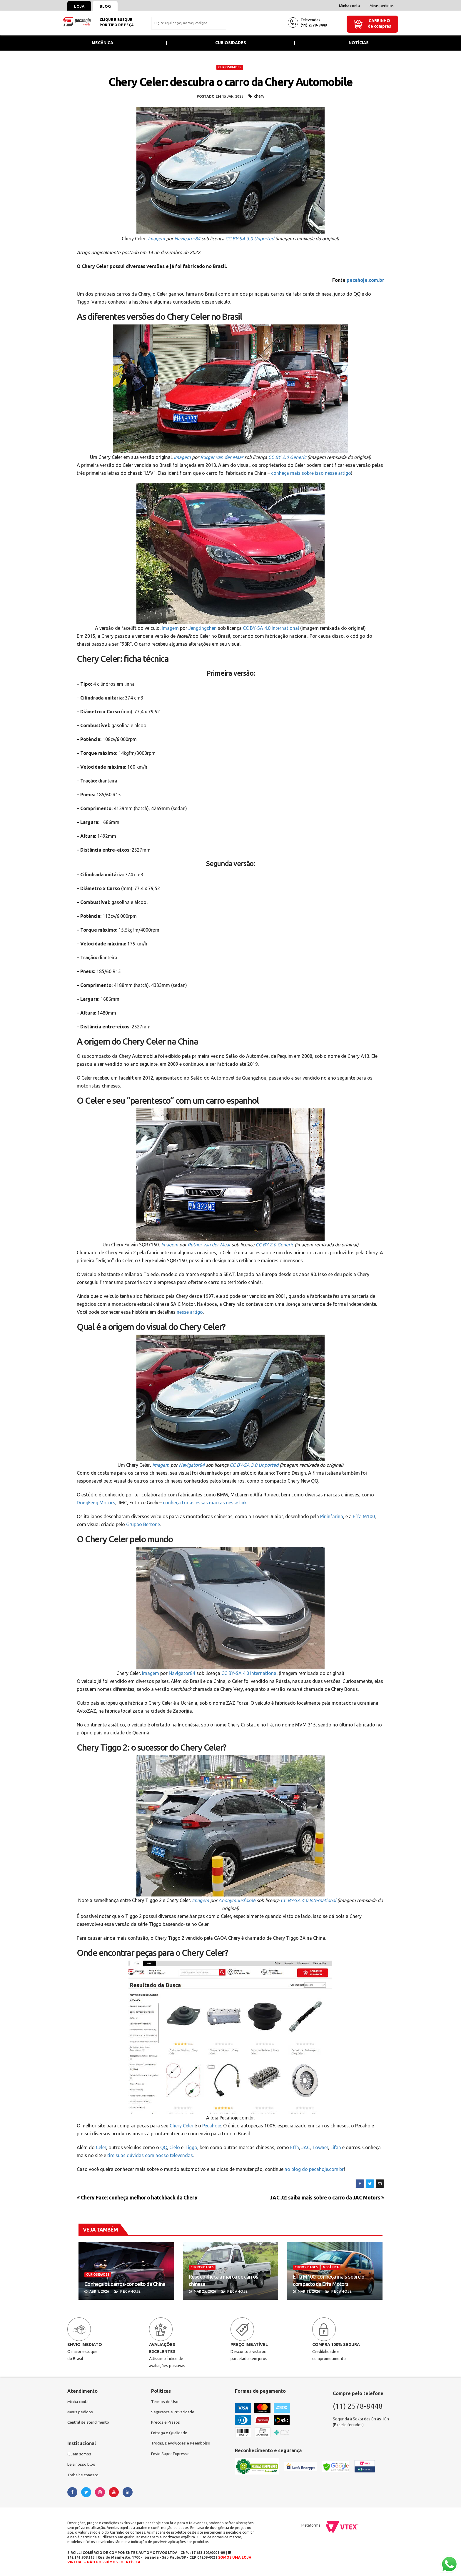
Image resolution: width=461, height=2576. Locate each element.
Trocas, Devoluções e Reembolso (181, 2444)
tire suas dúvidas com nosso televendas (150, 2155)
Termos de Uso (164, 2402)
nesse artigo (190, 1312)
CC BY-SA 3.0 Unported (249, 238)
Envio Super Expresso (171, 2454)
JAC (305, 2147)
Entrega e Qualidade (169, 2433)
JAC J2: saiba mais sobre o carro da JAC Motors (327, 2197)
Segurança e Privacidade (173, 2412)
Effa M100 (364, 1516)
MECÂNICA (331, 2267)
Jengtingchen (202, 628)
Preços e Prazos (166, 2423)
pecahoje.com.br (365, 280)
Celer (101, 2147)
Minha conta (349, 6)
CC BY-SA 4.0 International (271, 628)
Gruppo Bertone (143, 1524)
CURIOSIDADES (229, 67)
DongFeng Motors (96, 1502)
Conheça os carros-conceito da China (124, 2284)
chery (259, 96)
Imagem (156, 238)
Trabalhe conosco (83, 2476)
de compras (379, 26)
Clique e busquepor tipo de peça (117, 22)
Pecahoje (211, 2125)
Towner (320, 2147)
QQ (163, 2147)
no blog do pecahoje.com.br (314, 2169)
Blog (106, 6)
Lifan (335, 2147)
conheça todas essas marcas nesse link (205, 1502)
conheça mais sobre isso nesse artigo (311, 473)
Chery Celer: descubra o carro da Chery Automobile (230, 82)
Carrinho (379, 21)
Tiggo (191, 2147)
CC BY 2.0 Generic (287, 457)
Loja (80, 6)
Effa (294, 2147)
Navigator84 (187, 238)
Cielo (174, 2147)
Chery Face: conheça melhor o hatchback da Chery (137, 2197)
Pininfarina (331, 1516)
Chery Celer (181, 2125)
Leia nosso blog (81, 2465)
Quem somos (79, 2454)
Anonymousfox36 (236, 1900)
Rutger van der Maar (221, 457)
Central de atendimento (89, 2423)
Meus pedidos (382, 6)
